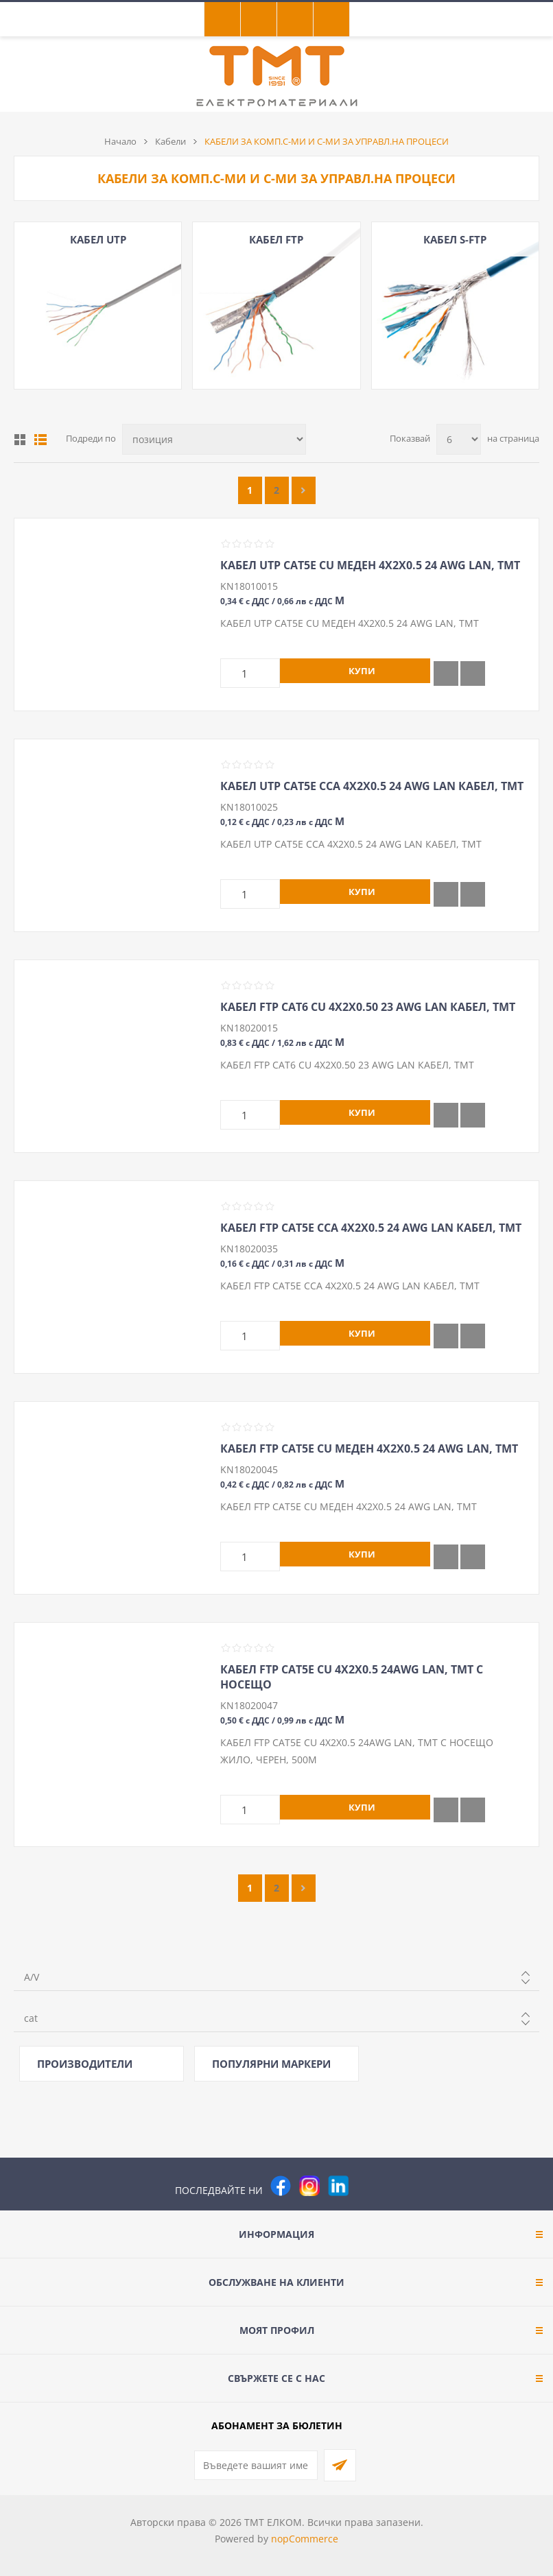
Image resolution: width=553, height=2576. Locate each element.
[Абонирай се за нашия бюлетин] (256, 2465)
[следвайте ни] (338, 2186)
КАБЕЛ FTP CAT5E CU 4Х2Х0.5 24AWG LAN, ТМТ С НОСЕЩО (351, 1677)
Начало (120, 141)
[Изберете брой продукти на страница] (458, 439)
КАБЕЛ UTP (98, 239)
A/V (31, 1976)
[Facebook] (281, 2186)
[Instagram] (309, 2186)
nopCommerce (304, 2538)
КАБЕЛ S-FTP (454, 239)
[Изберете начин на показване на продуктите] (214, 439)
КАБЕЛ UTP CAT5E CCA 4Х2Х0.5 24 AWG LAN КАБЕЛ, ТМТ (371, 786)
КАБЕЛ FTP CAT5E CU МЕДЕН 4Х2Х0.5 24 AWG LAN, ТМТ (369, 1448)
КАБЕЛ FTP (276, 239)
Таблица (20, 439)
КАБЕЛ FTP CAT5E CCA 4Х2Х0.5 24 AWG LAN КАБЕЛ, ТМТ (370, 1227)
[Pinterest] (367, 2186)
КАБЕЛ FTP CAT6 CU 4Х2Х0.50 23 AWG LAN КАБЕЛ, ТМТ (367, 1006)
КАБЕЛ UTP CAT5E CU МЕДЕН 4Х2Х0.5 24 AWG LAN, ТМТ (370, 565)
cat (31, 2018)
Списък (40, 439)
